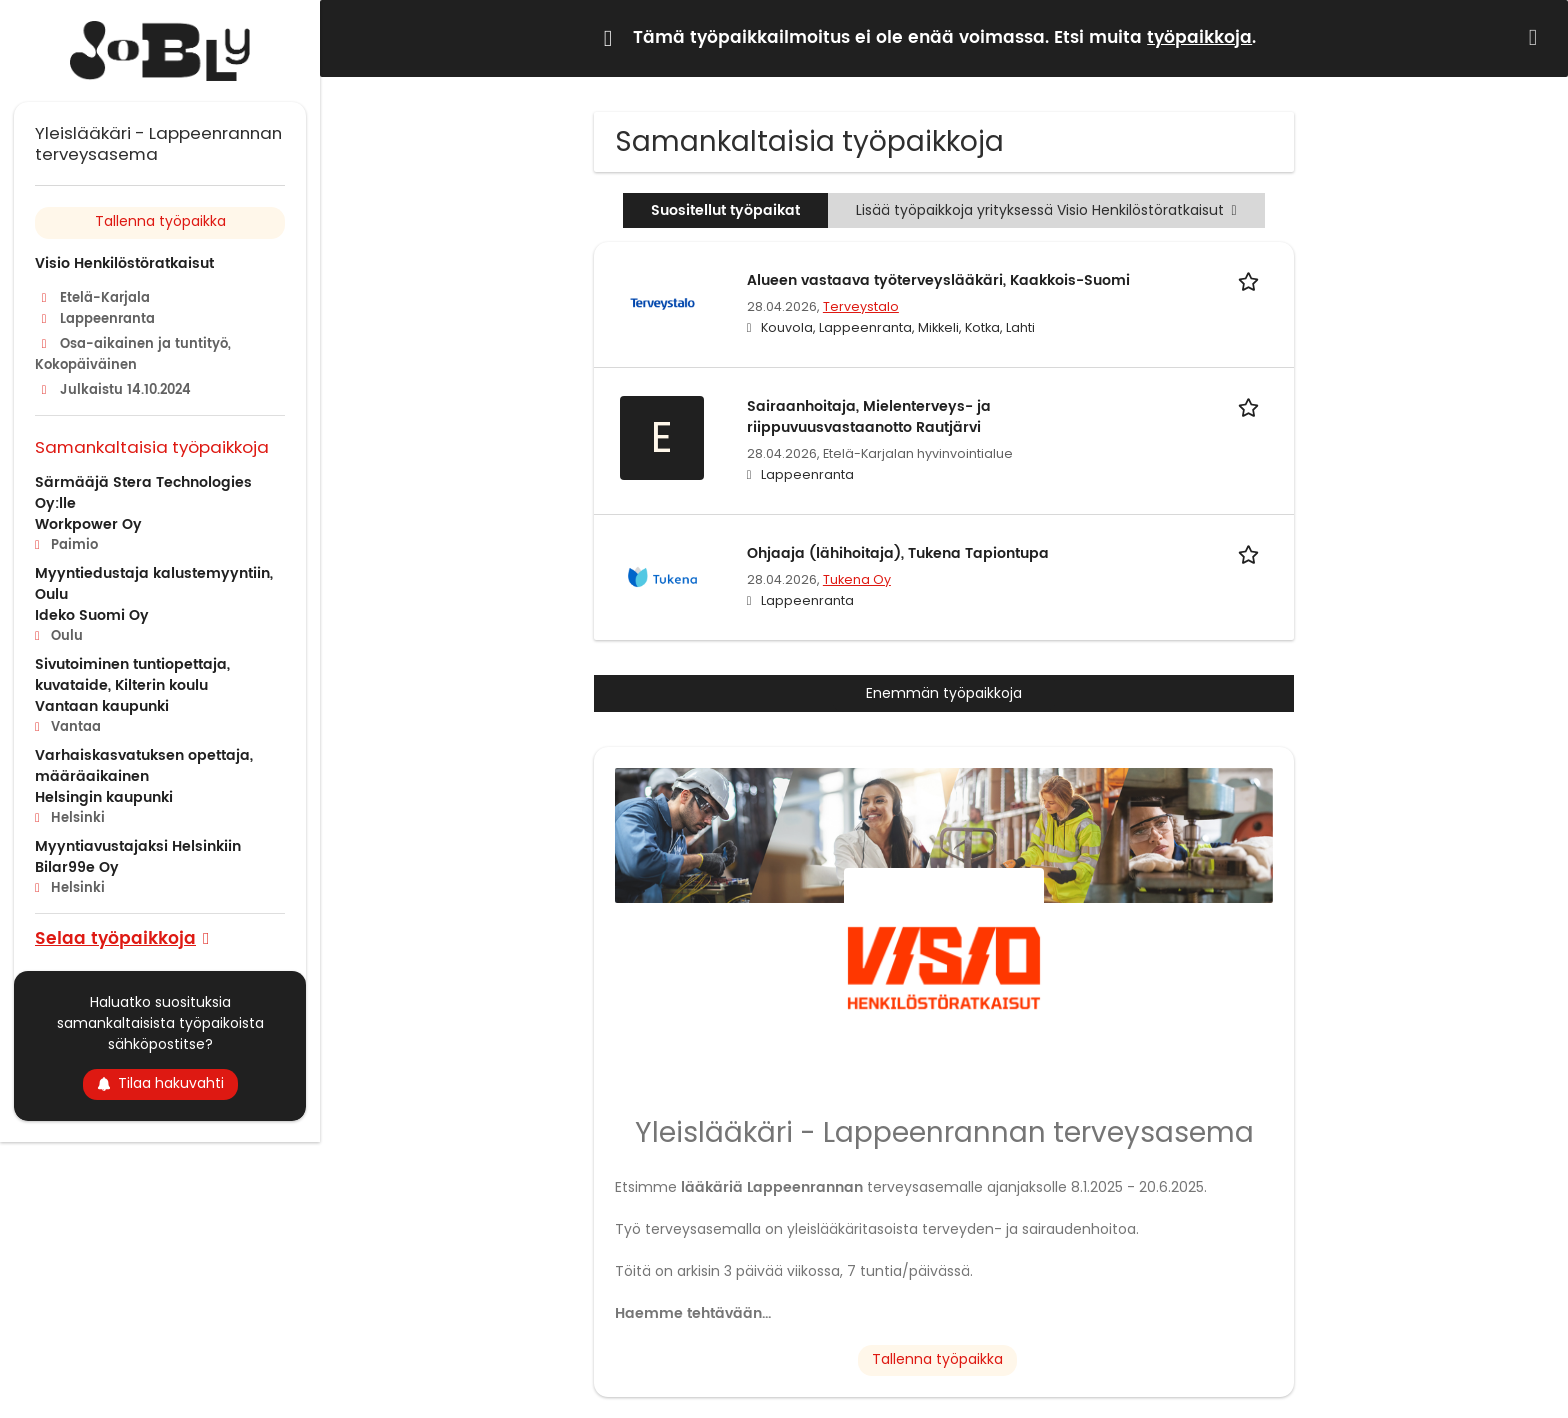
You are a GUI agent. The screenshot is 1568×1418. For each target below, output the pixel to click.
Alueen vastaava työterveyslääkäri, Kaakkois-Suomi (938, 280)
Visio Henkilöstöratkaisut (124, 263)
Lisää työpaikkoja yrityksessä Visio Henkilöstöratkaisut (1046, 210)
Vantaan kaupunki (102, 706)
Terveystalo (861, 306)
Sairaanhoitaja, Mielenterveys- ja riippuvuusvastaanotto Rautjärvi (869, 417)
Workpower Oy (88, 524)
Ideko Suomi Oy (92, 615)
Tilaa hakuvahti (160, 1083)
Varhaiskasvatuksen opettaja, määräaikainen (144, 766)
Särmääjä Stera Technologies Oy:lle (143, 493)
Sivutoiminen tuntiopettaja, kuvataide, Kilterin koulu (132, 675)
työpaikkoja (1199, 38)
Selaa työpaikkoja (115, 937)
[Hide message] (1537, 37)
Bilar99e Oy (77, 867)
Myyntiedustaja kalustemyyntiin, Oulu (154, 584)
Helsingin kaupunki (104, 797)
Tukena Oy (857, 579)
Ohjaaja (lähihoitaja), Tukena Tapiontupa (898, 553)
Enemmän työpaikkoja (944, 693)
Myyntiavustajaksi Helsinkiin (138, 846)
